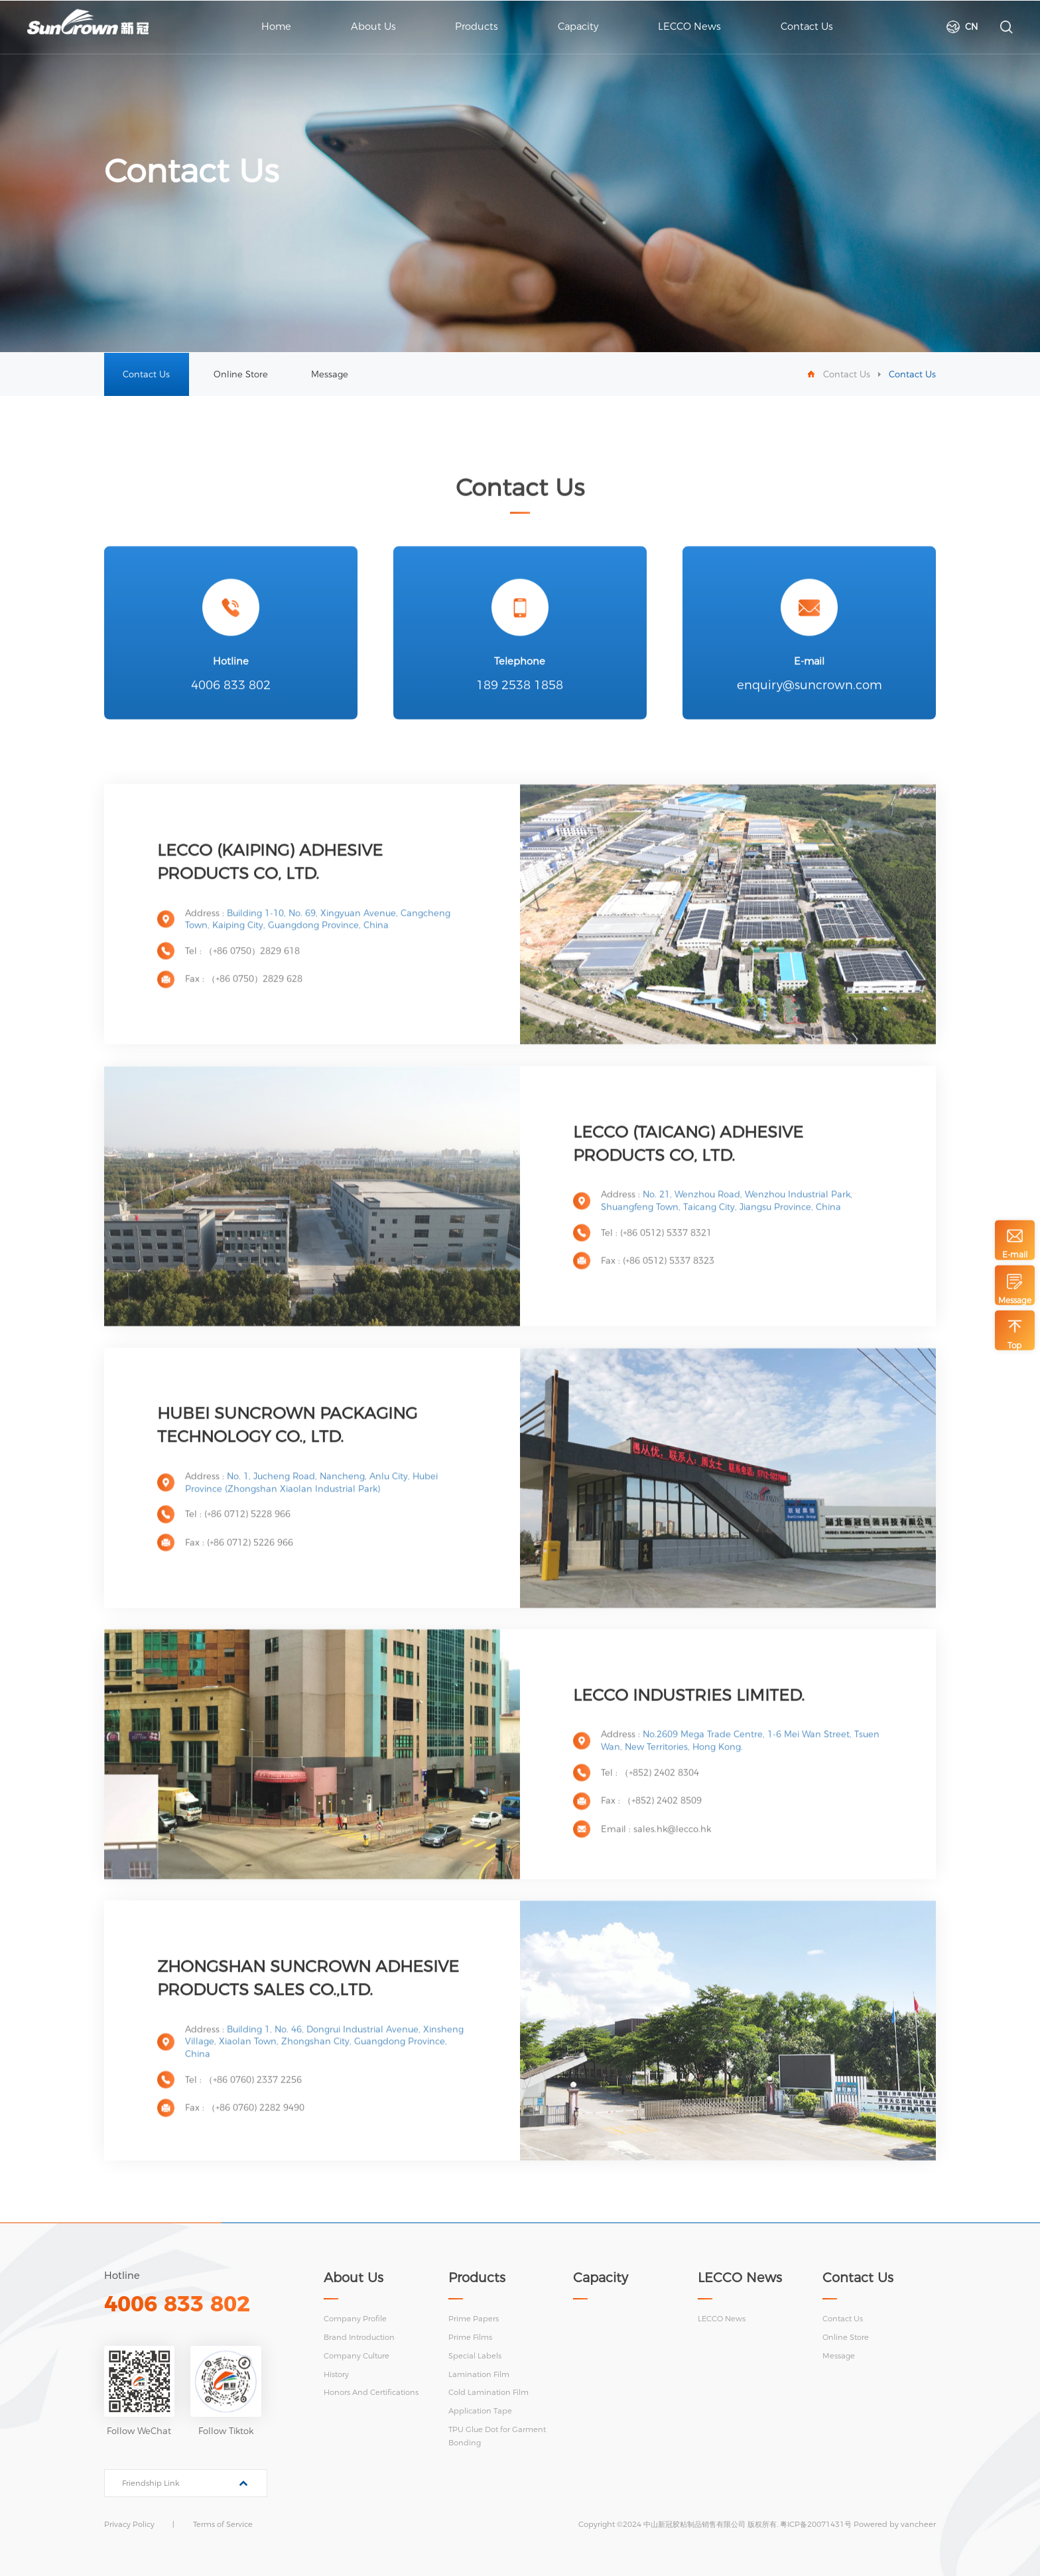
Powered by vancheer (895, 2524)
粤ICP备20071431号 (816, 2524)
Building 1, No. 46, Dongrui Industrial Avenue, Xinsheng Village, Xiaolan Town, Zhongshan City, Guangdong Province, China (324, 2061)
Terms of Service (223, 2524)
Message (329, 374)
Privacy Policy (129, 2524)
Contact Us (146, 374)
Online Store (241, 374)
